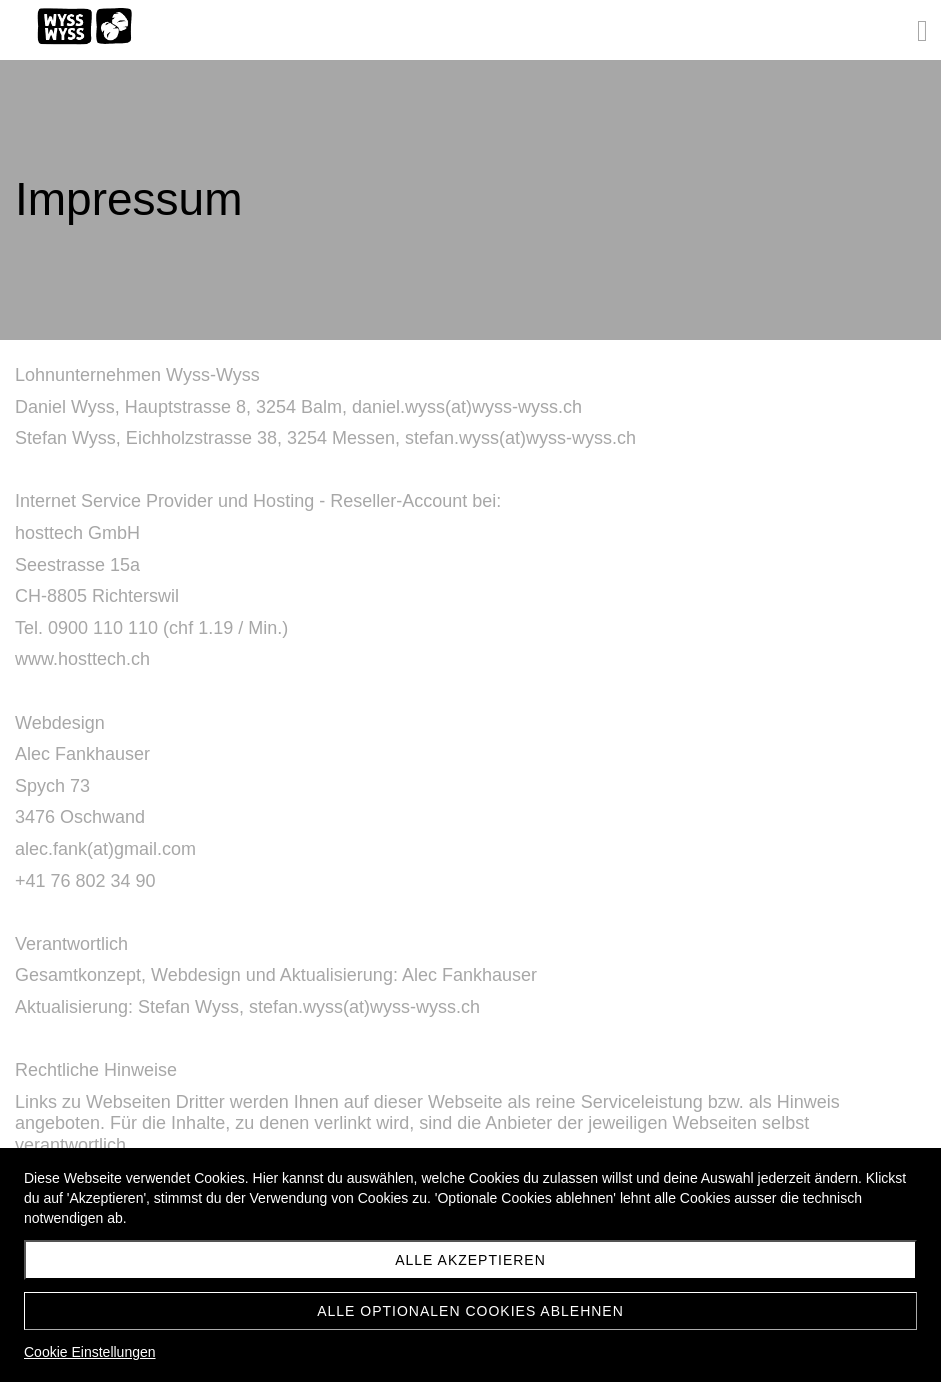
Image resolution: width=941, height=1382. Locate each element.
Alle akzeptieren (470, 1260)
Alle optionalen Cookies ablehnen (470, 1311)
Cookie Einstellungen (90, 1352)
